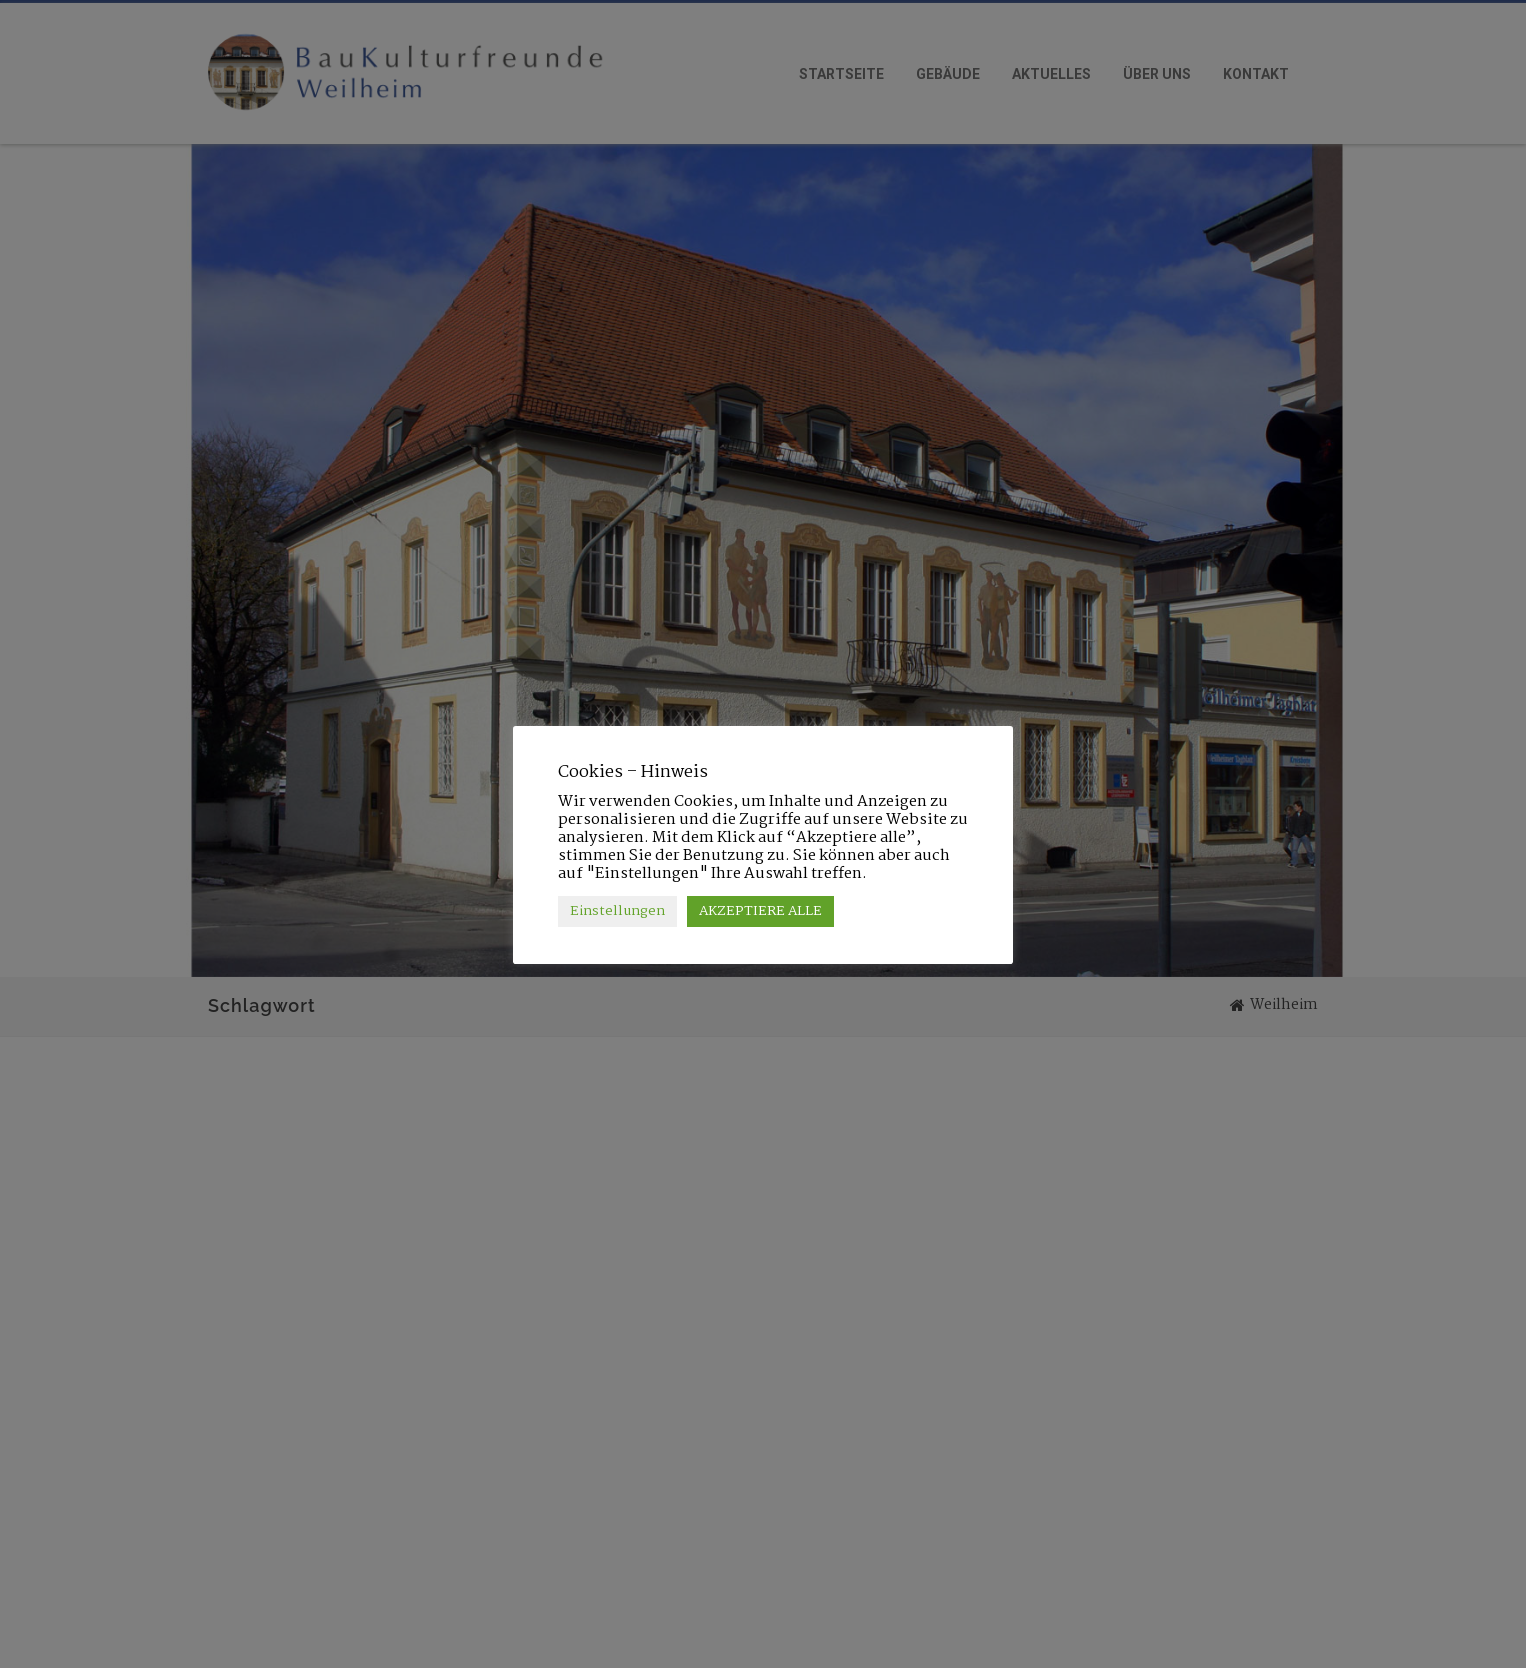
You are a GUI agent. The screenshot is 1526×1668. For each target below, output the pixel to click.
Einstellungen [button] (617, 911)
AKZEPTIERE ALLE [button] (760, 911)
